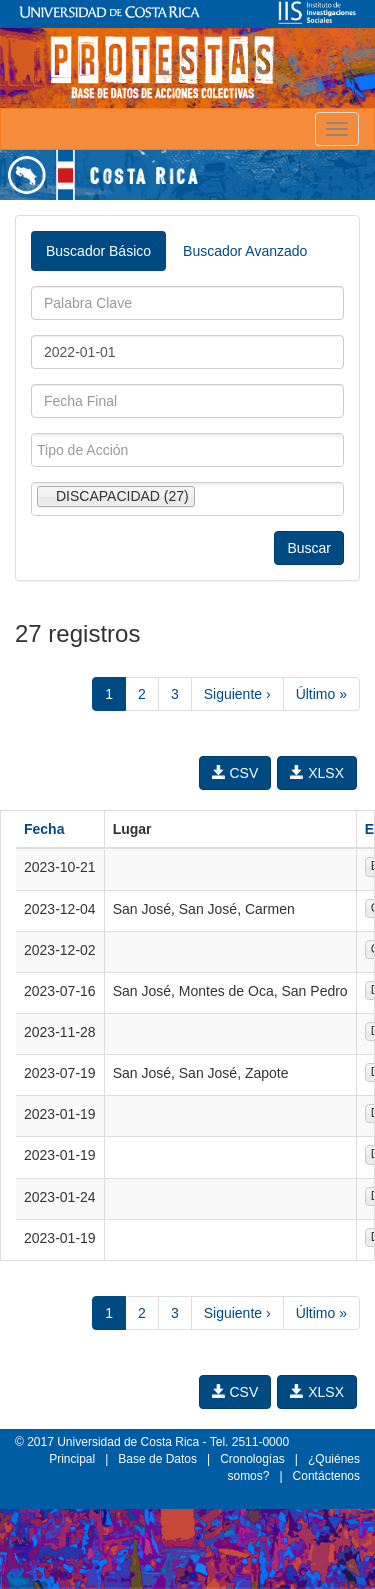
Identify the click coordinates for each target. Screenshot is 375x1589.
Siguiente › (237, 694)
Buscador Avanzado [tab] (245, 251)
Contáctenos (326, 1476)
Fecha (44, 829)
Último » (321, 694)
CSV (235, 773)
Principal (72, 1459)
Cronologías (252, 1459)
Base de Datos (157, 1459)
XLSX (317, 773)
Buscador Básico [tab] (98, 251)
